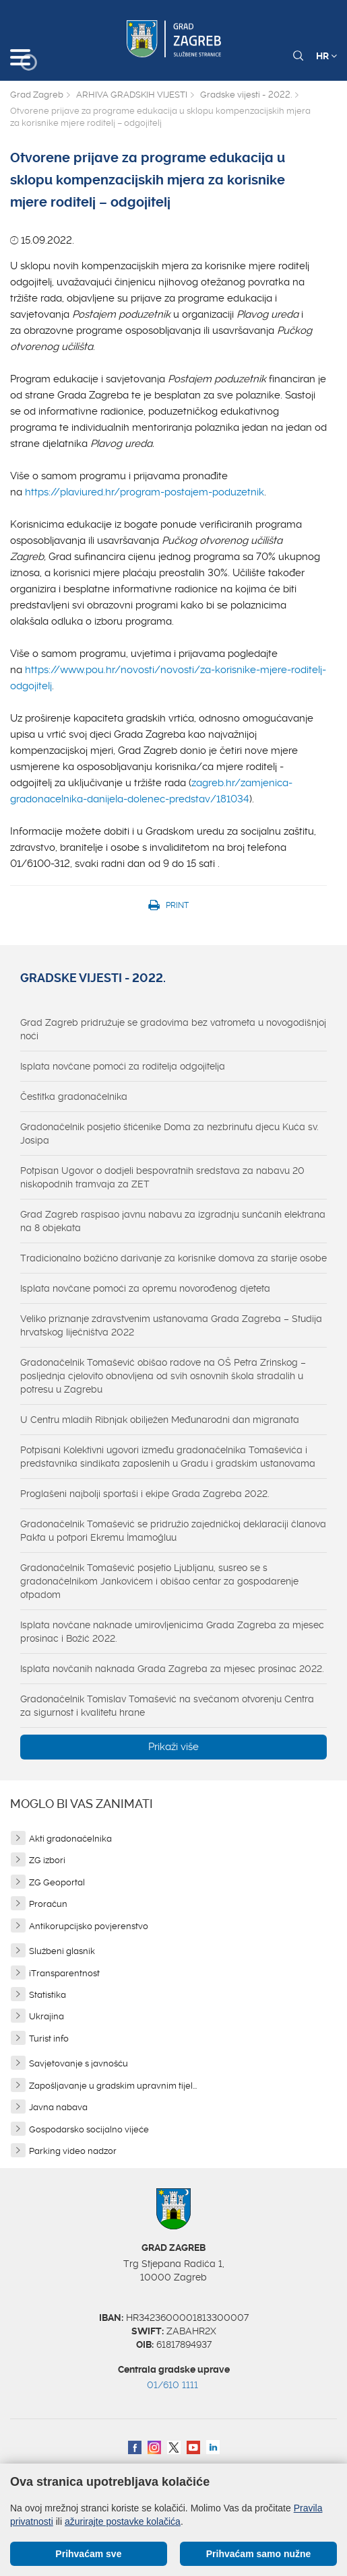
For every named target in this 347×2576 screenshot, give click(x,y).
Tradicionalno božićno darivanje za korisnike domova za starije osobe (173, 1258)
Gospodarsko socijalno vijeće (89, 2129)
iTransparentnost (64, 1973)
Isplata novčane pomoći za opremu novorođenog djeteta (145, 1288)
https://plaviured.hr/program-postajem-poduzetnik (144, 492)
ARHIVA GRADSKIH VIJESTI (131, 95)
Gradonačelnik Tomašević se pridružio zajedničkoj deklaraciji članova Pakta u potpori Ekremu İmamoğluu (173, 1531)
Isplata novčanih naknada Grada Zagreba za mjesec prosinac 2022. (172, 1668)
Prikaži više (173, 1747)
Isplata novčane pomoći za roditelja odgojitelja (122, 1066)
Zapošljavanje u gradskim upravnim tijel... (113, 2086)
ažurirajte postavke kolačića (123, 2521)
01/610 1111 (172, 2384)
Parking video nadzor (73, 2151)
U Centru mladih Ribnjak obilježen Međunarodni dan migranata (159, 1419)
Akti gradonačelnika (70, 1839)
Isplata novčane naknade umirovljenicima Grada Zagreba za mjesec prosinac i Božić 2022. (172, 1632)
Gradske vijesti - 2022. (246, 95)
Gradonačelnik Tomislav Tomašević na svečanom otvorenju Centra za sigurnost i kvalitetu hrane (167, 1706)
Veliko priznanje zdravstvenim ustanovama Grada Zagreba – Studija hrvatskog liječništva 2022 (171, 1325)
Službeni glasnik (62, 1951)
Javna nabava (58, 2107)
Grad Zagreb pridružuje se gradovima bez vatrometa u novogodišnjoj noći (173, 1029)
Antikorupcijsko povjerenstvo (88, 1926)
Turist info (49, 2038)
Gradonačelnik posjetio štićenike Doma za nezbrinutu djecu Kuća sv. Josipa (169, 1133)
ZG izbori (47, 1860)
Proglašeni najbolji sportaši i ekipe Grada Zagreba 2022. (145, 1493)
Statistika (47, 1995)
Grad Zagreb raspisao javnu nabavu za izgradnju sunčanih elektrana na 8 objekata (172, 1221)
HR (326, 55)
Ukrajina (46, 2016)
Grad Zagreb (36, 95)
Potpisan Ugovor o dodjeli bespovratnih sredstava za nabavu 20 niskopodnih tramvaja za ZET (162, 1177)
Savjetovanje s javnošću (78, 2063)
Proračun (48, 1904)
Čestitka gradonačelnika (73, 1096)
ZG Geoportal (57, 1882)
